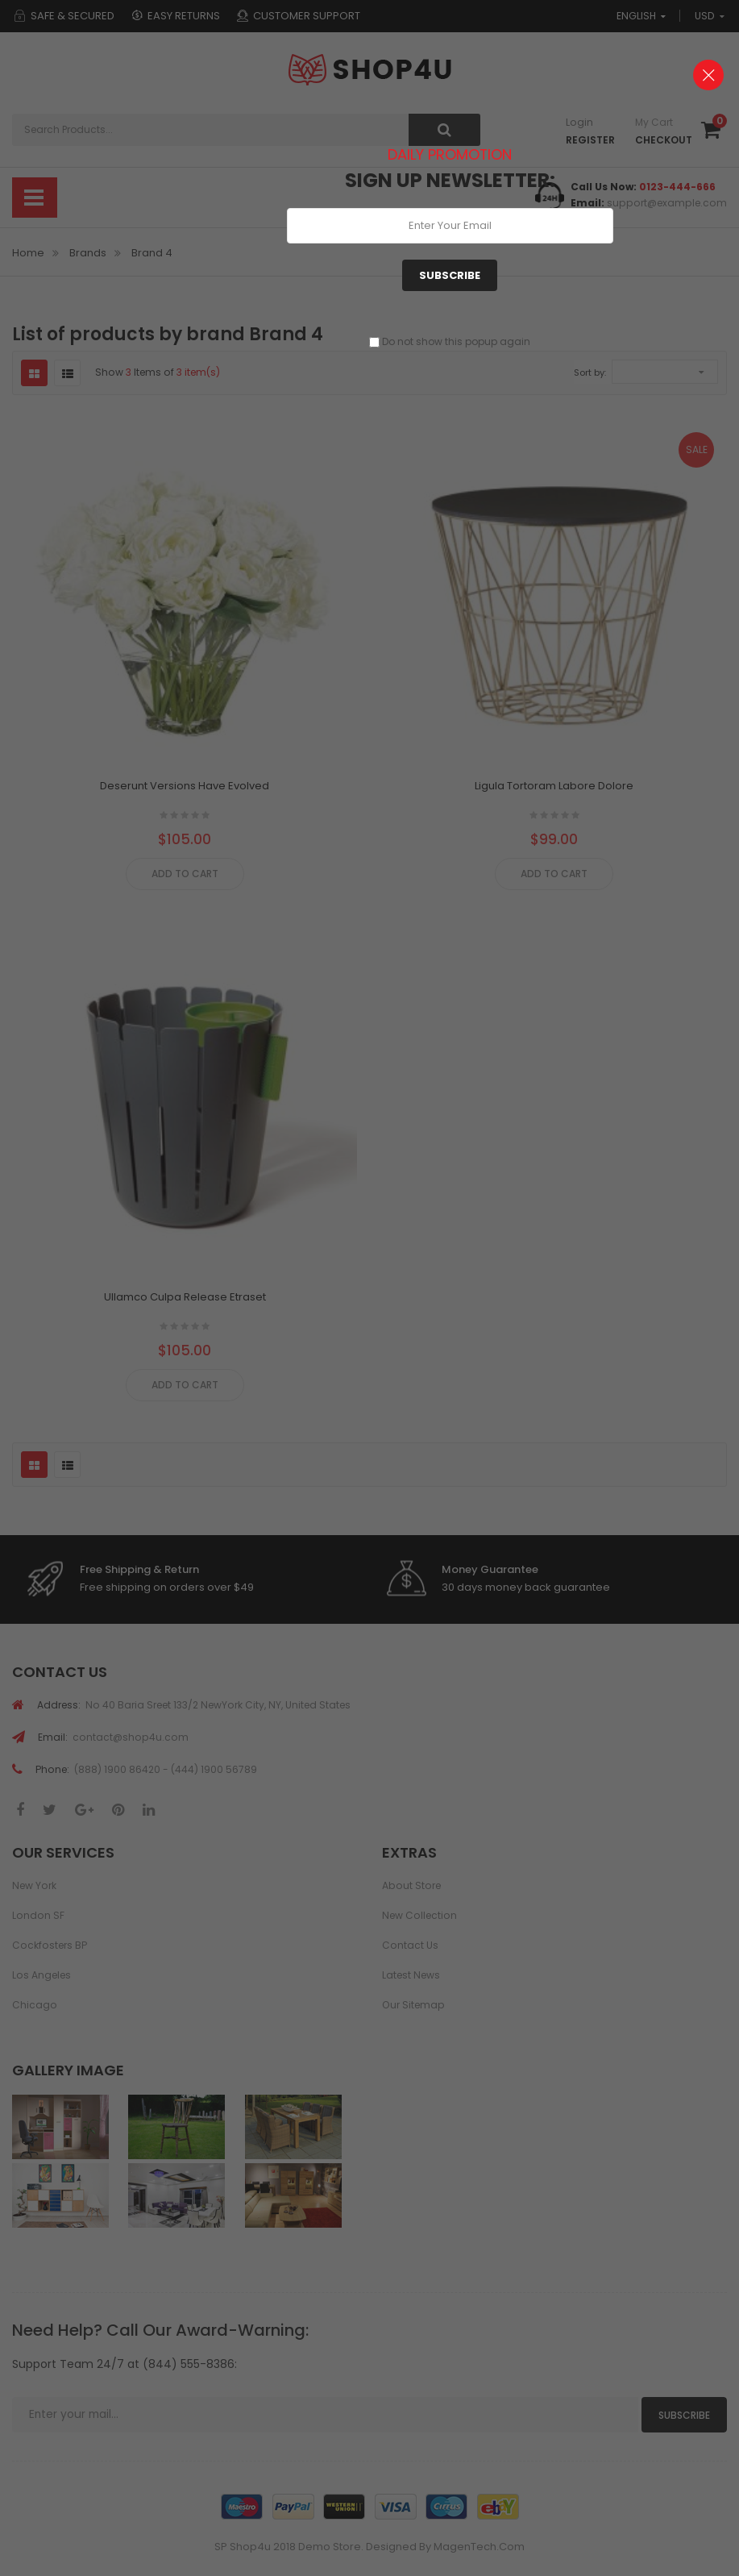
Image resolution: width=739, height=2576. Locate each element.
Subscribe (449, 275)
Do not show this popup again (456, 341)
